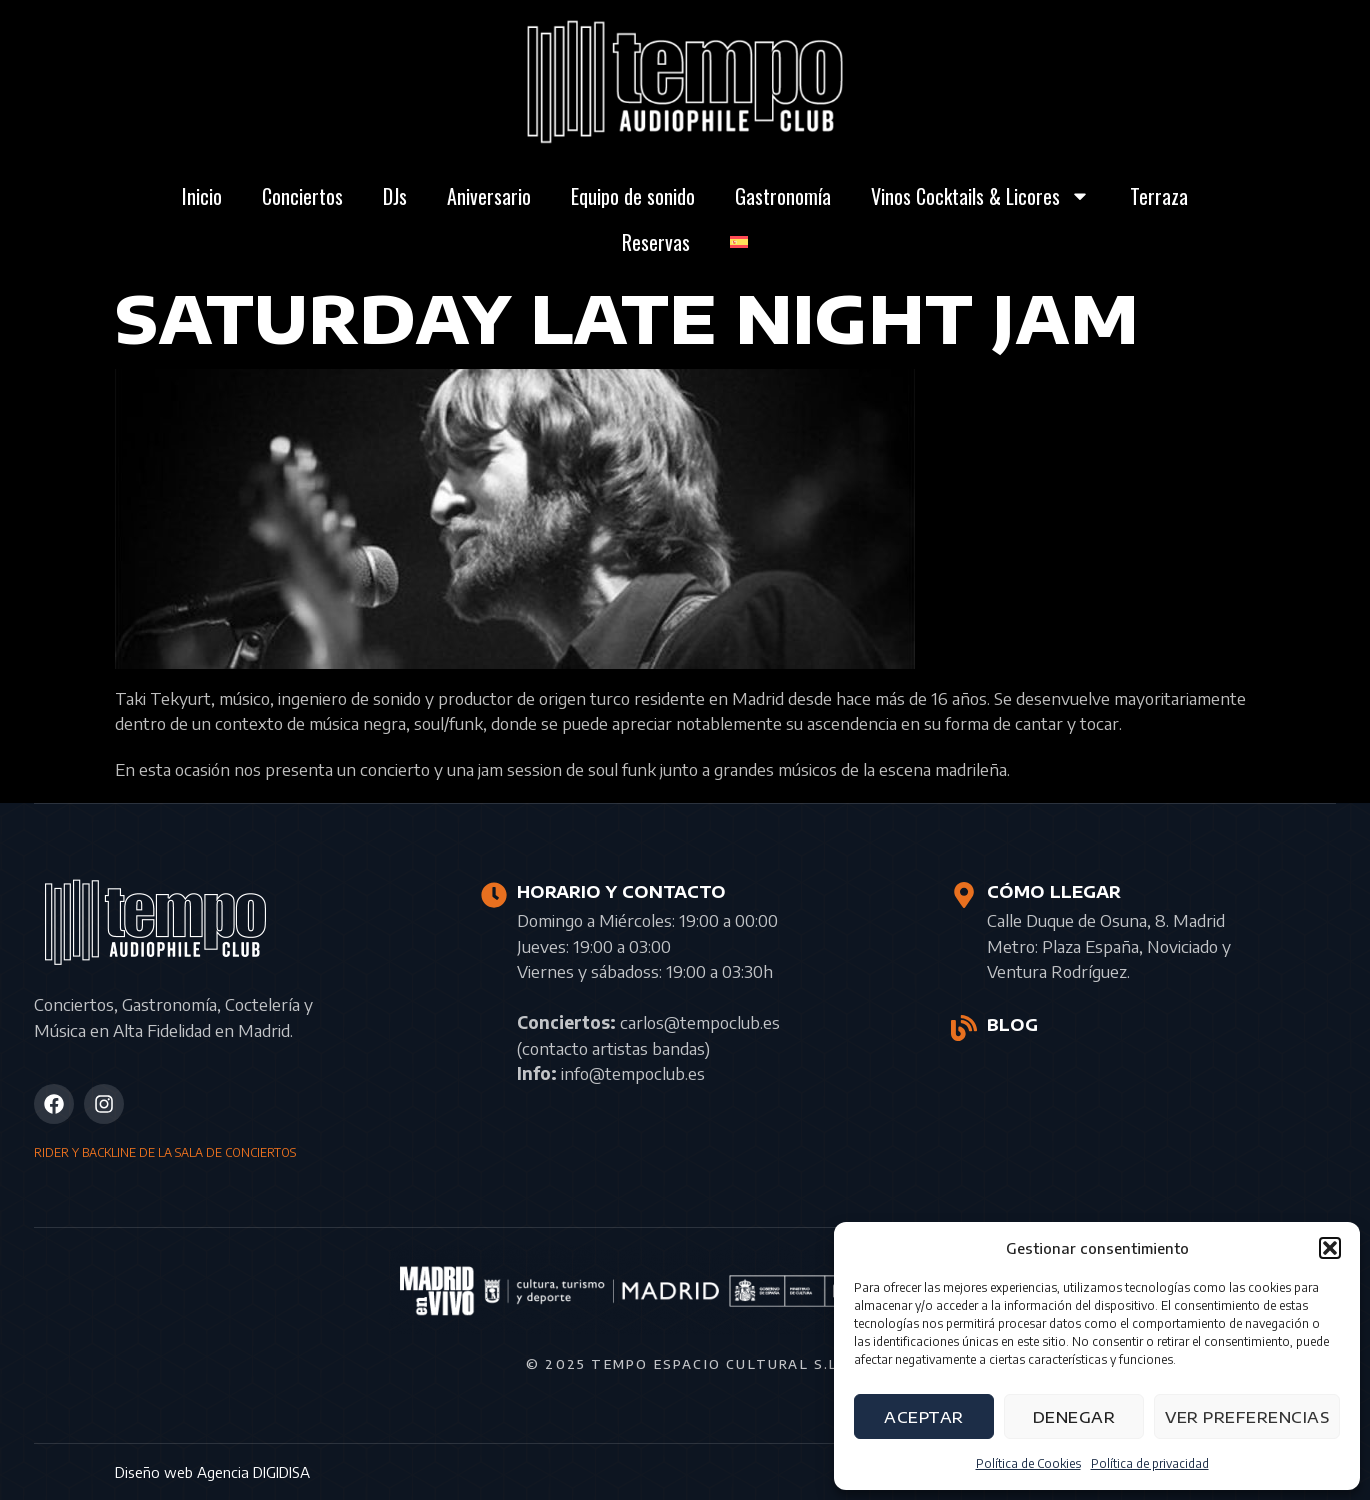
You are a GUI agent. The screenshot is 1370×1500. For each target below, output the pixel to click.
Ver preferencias (1247, 1417)
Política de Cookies (1028, 1463)
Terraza (1159, 196)
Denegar (1074, 1417)
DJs (395, 196)
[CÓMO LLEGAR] (964, 895)
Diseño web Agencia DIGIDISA (212, 1472)
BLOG (1012, 1025)
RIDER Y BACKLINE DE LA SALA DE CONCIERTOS (165, 1152)
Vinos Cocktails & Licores (980, 196)
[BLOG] (964, 1028)
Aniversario (489, 196)
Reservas (656, 242)
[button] (1330, 1248)
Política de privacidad (1150, 1463)
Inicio (202, 196)
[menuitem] (739, 242)
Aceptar (924, 1417)
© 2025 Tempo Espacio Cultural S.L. (685, 1364)
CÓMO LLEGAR (1054, 892)
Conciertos (302, 196)
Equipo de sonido (633, 196)
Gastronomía (783, 196)
